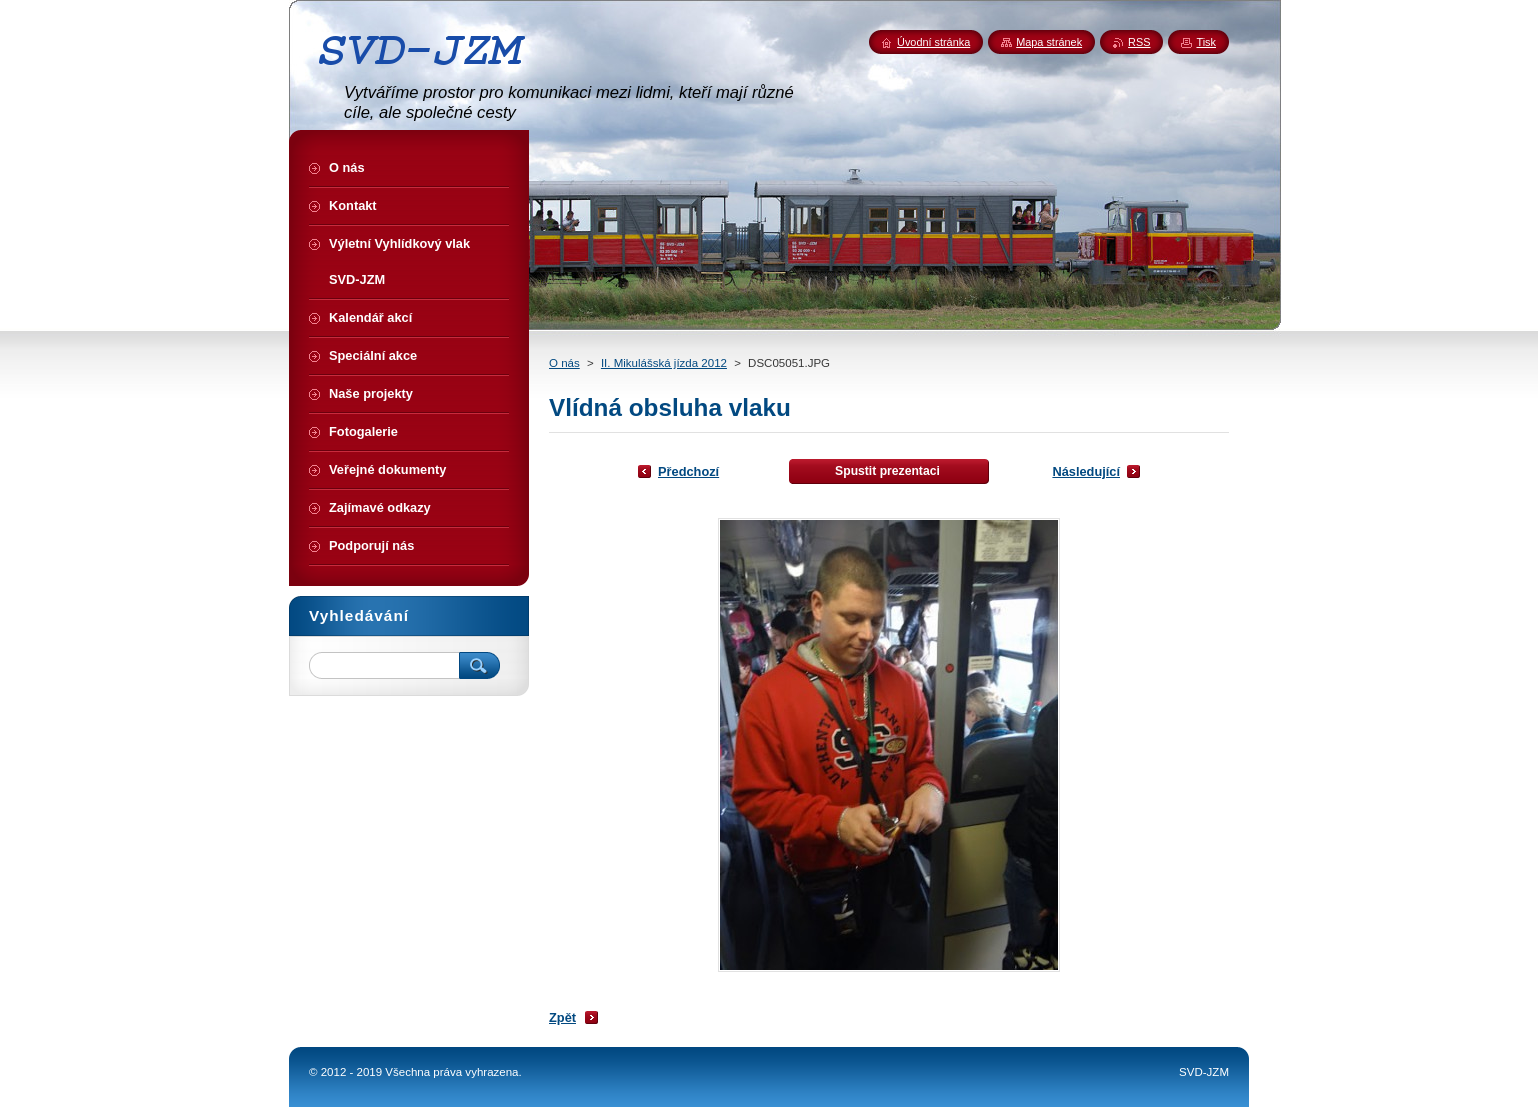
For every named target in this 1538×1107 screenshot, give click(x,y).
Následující (1086, 471)
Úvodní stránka (933, 42)
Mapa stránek (1049, 42)
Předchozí (688, 471)
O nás (564, 363)
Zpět (562, 1017)
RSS (1139, 42)
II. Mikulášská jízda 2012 (664, 363)
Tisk (1206, 42)
